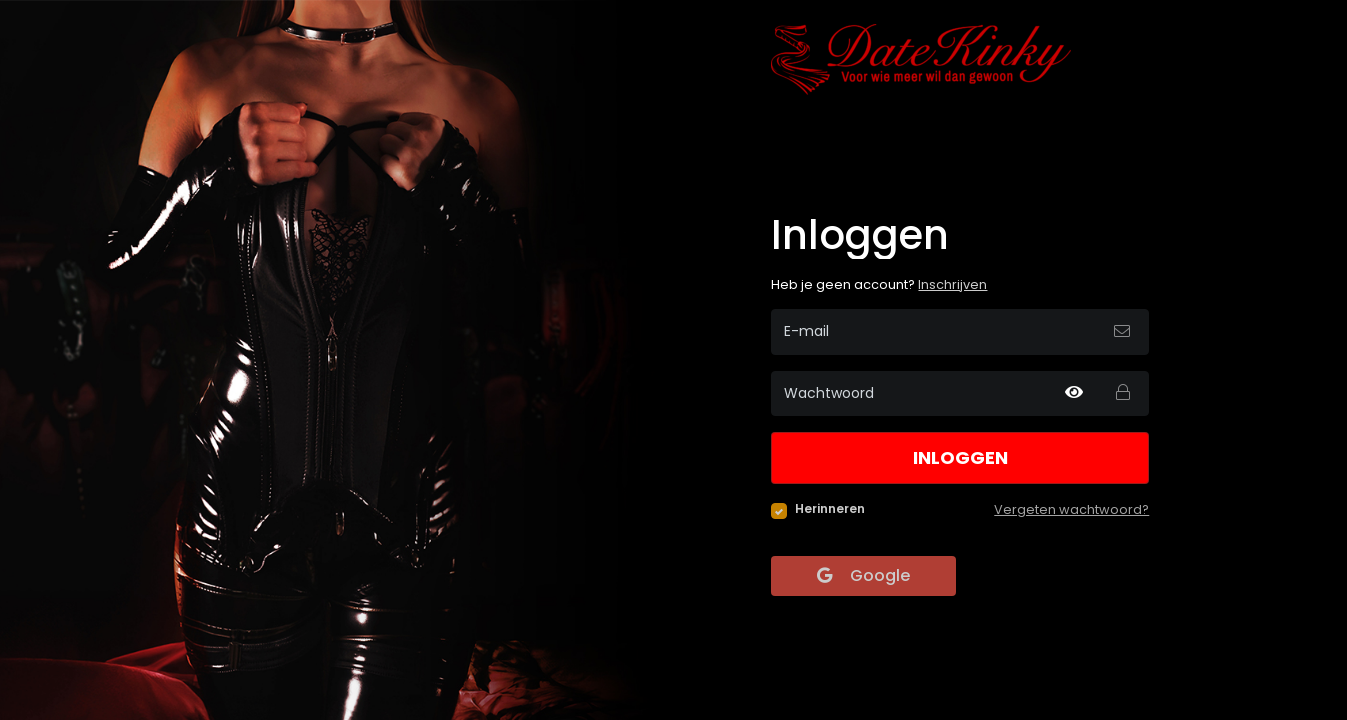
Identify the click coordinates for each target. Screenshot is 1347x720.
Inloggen (960, 457)
